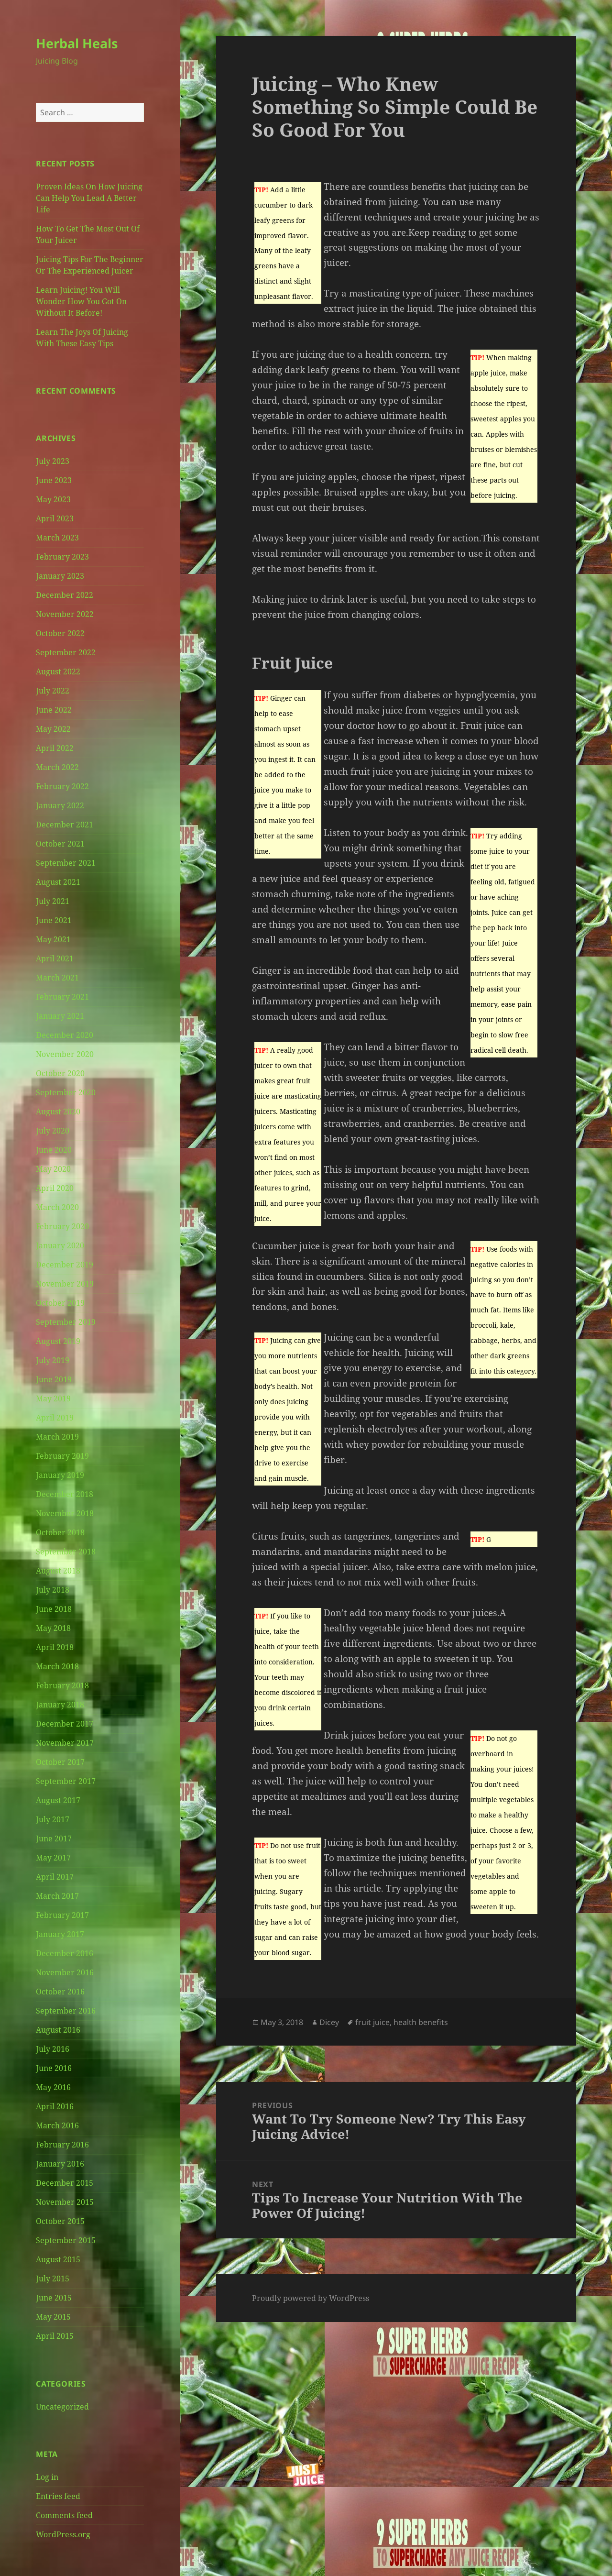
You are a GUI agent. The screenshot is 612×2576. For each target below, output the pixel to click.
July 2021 (52, 901)
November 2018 (65, 1513)
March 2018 (57, 1666)
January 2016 (60, 2163)
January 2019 (60, 1475)
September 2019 (66, 1322)
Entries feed (58, 2496)
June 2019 (54, 1379)
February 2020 (62, 1226)
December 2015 (64, 2183)
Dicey (329, 2022)
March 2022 (57, 767)
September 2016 (66, 2010)
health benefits (420, 2022)
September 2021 (66, 863)
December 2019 (64, 1264)
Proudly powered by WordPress (310, 2298)
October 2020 (60, 1073)
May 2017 (53, 1857)
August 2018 (58, 1570)
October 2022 (60, 633)
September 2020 (66, 1092)
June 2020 (54, 1150)
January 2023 (60, 576)
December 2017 (64, 1723)
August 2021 (58, 882)
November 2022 (65, 614)
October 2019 (60, 1303)
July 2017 (52, 1819)
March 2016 (57, 2125)
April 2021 (55, 958)
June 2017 (54, 1838)
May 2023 (53, 499)
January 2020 (60, 1245)
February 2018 (62, 1685)
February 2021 (62, 996)
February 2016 (62, 2144)
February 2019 (62, 1456)
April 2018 (55, 1647)
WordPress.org (63, 2534)
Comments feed (64, 2515)
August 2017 (58, 1800)
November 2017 (65, 1743)
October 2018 (60, 1532)
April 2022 (55, 748)
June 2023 (54, 480)
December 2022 (64, 595)
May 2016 (53, 2087)
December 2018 (64, 1494)
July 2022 (52, 690)
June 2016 (54, 2068)
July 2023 (52, 461)
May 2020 (53, 1169)
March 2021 (57, 977)
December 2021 (64, 824)
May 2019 (53, 1398)
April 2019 (55, 1417)
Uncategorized (62, 2406)
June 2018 (54, 1609)
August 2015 (58, 2259)
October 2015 (60, 2221)
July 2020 (52, 1130)
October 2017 (60, 1762)
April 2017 (55, 1876)
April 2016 (55, 2106)
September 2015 (66, 2240)
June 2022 (54, 710)
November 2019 (65, 1283)
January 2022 (60, 805)
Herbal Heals (77, 43)
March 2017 (57, 1896)
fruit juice (372, 2022)
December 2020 (64, 1035)
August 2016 (58, 2030)
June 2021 (54, 920)
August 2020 (58, 1111)
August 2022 (58, 671)
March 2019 (57, 1436)
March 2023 (57, 537)
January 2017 (60, 1934)
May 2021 (53, 939)
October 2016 (60, 1991)
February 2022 (62, 786)
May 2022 (53, 729)
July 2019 (52, 1360)
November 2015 (65, 2202)
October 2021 (60, 843)
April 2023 (55, 518)
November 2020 (65, 1054)
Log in (47, 2477)
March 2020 (57, 1207)
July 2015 (52, 2278)
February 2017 (62, 1915)
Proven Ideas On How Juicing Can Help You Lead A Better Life (89, 198)
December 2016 (64, 1953)
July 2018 (52, 1590)
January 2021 (60, 1016)
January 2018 (60, 1704)
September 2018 (66, 1551)
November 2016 (65, 1972)
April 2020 (55, 1188)
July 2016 (52, 2049)
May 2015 (53, 2317)
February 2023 (62, 556)
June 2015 (54, 2297)
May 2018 (53, 1628)
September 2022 (66, 652)
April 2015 (55, 2336)
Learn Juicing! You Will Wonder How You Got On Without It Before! (81, 301)
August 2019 (58, 1341)
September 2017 (66, 1781)
